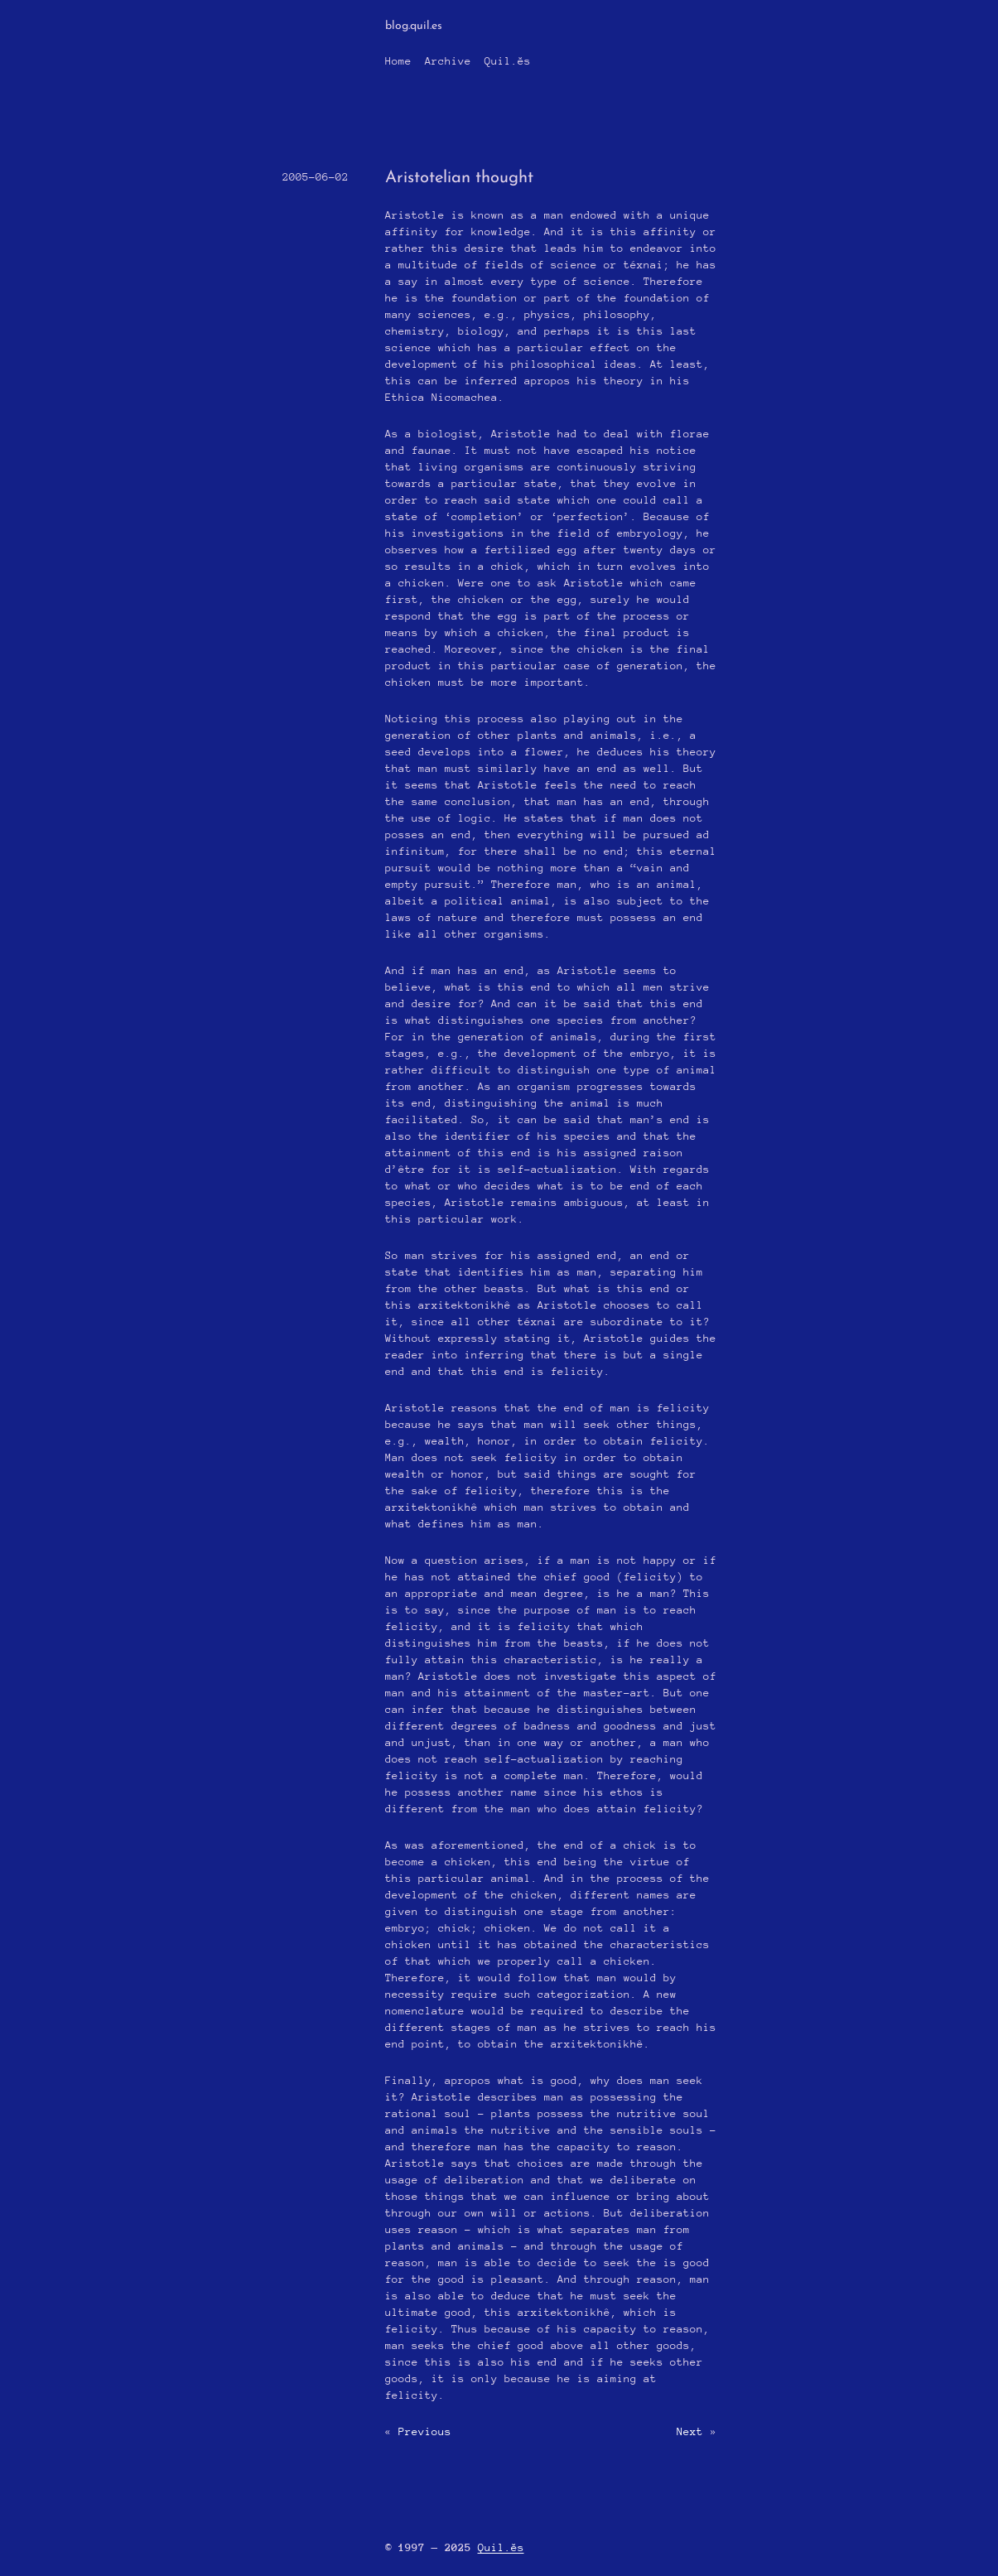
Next (690, 2431)
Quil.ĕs (508, 61)
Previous (424, 2431)
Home (398, 61)
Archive (448, 61)
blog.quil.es (413, 26)
